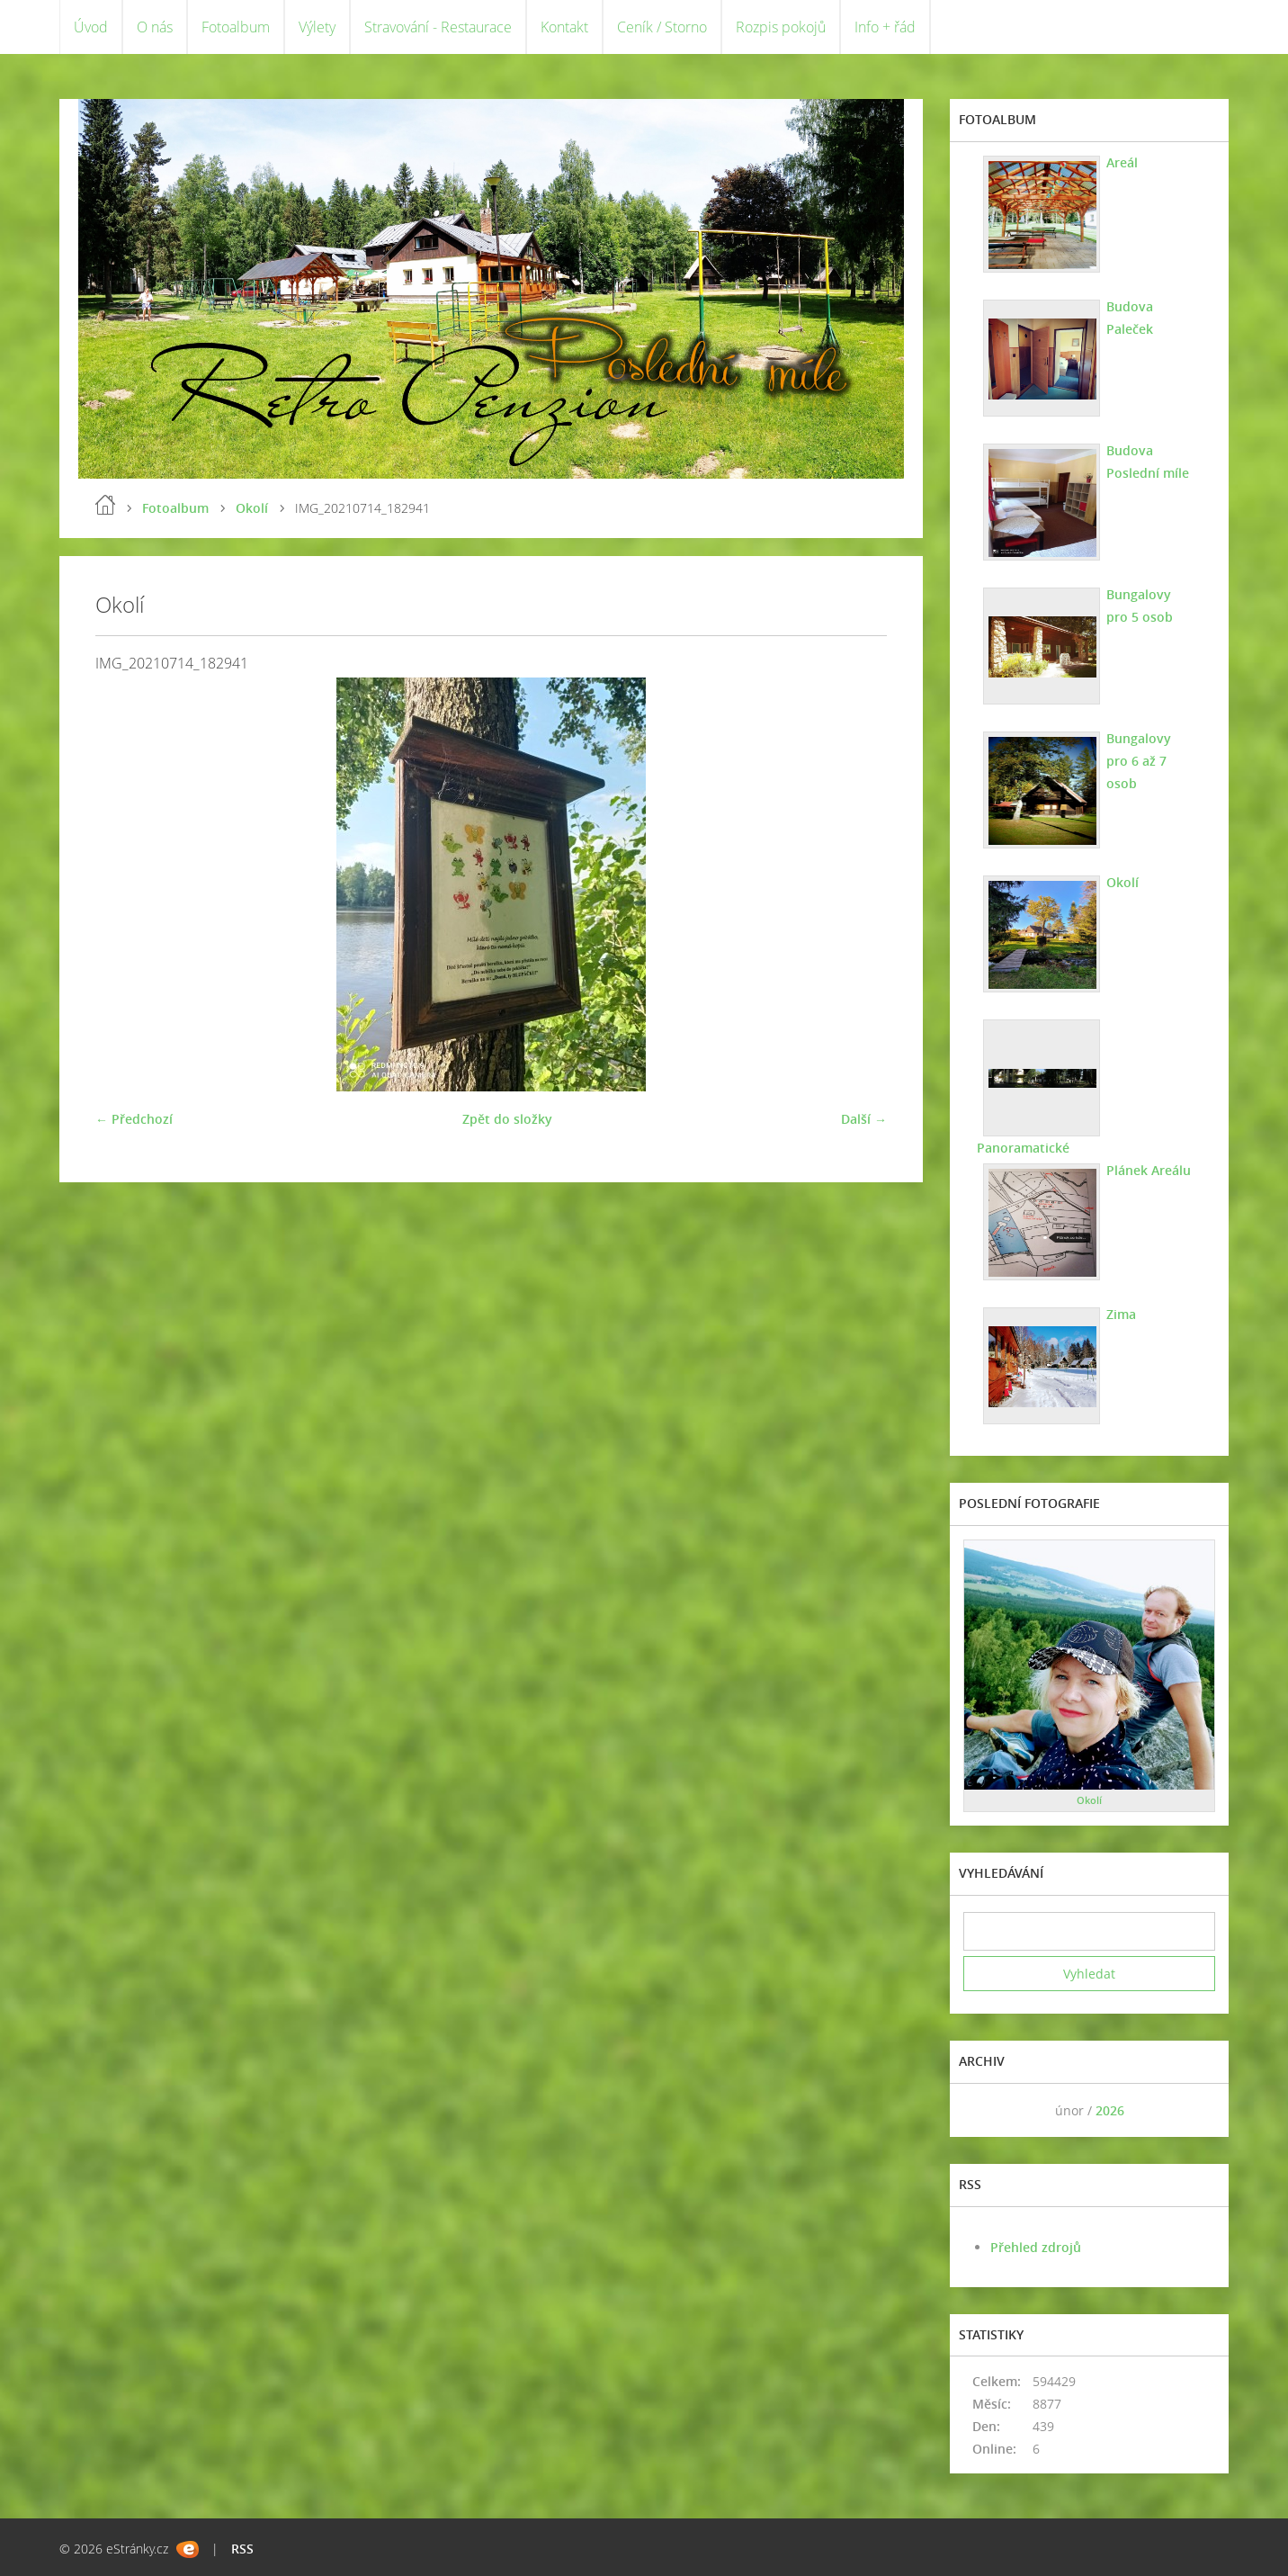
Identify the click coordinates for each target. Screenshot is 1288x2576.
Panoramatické (1023, 1147)
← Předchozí (134, 1118)
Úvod (91, 27)
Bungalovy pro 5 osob (1139, 605)
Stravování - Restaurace (438, 27)
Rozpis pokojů (781, 27)
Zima (1121, 1314)
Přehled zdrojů (1035, 2247)
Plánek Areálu (1148, 1170)
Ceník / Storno (662, 27)
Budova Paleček (1129, 317)
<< (983, 2110)
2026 (1110, 2110)
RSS (242, 2548)
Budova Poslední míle (1147, 461)
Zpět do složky (507, 1118)
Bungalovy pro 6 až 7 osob (1138, 761)
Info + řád (885, 27)
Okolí (252, 507)
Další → (864, 1118)
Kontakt (564, 27)
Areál (1122, 162)
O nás (155, 27)
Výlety (317, 27)
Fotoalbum (235, 27)
